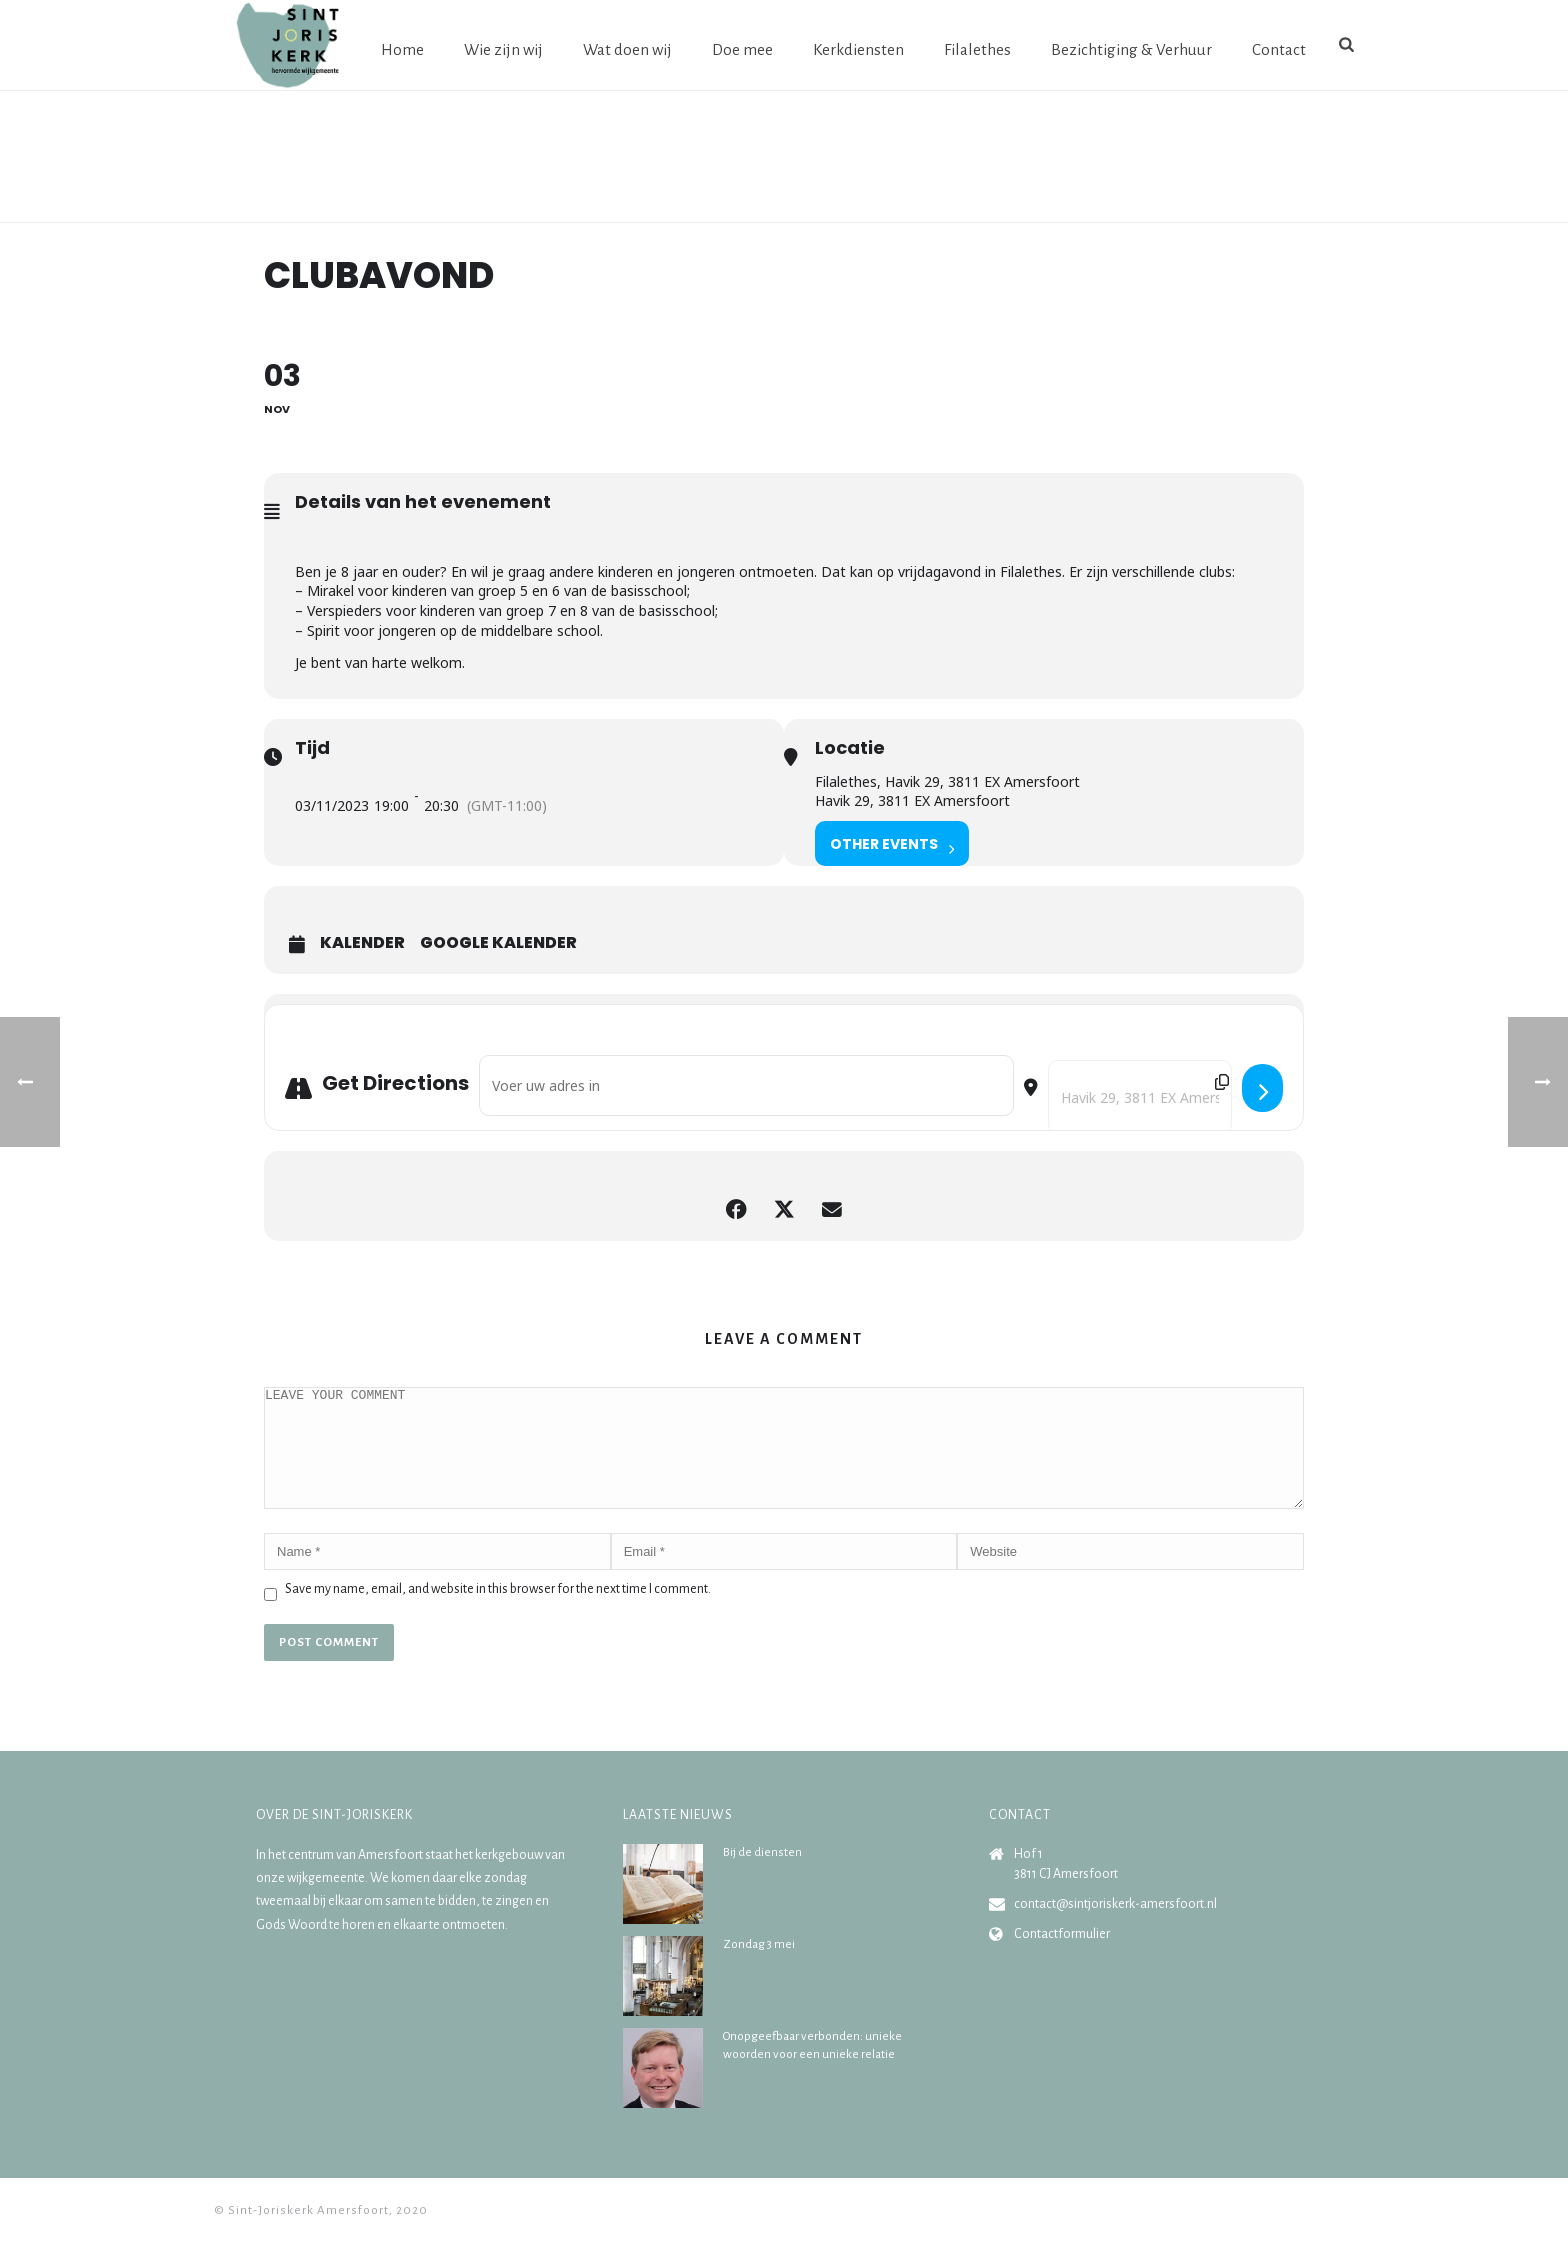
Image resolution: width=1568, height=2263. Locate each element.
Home (402, 49)
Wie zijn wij (503, 49)
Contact (1279, 49)
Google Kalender (498, 943)
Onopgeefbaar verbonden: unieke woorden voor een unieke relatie (812, 2069)
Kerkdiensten (858, 49)
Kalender (362, 943)
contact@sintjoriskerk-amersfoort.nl (1115, 1928)
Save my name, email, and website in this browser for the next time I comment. (498, 1613)
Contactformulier (1062, 1958)
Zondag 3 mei (759, 1968)
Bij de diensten (762, 1876)
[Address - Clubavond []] (746, 1085)
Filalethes (977, 49)
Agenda (1222, 203)
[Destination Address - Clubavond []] (1140, 1097)
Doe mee (742, 49)
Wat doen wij (627, 49)
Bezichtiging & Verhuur (1131, 49)
